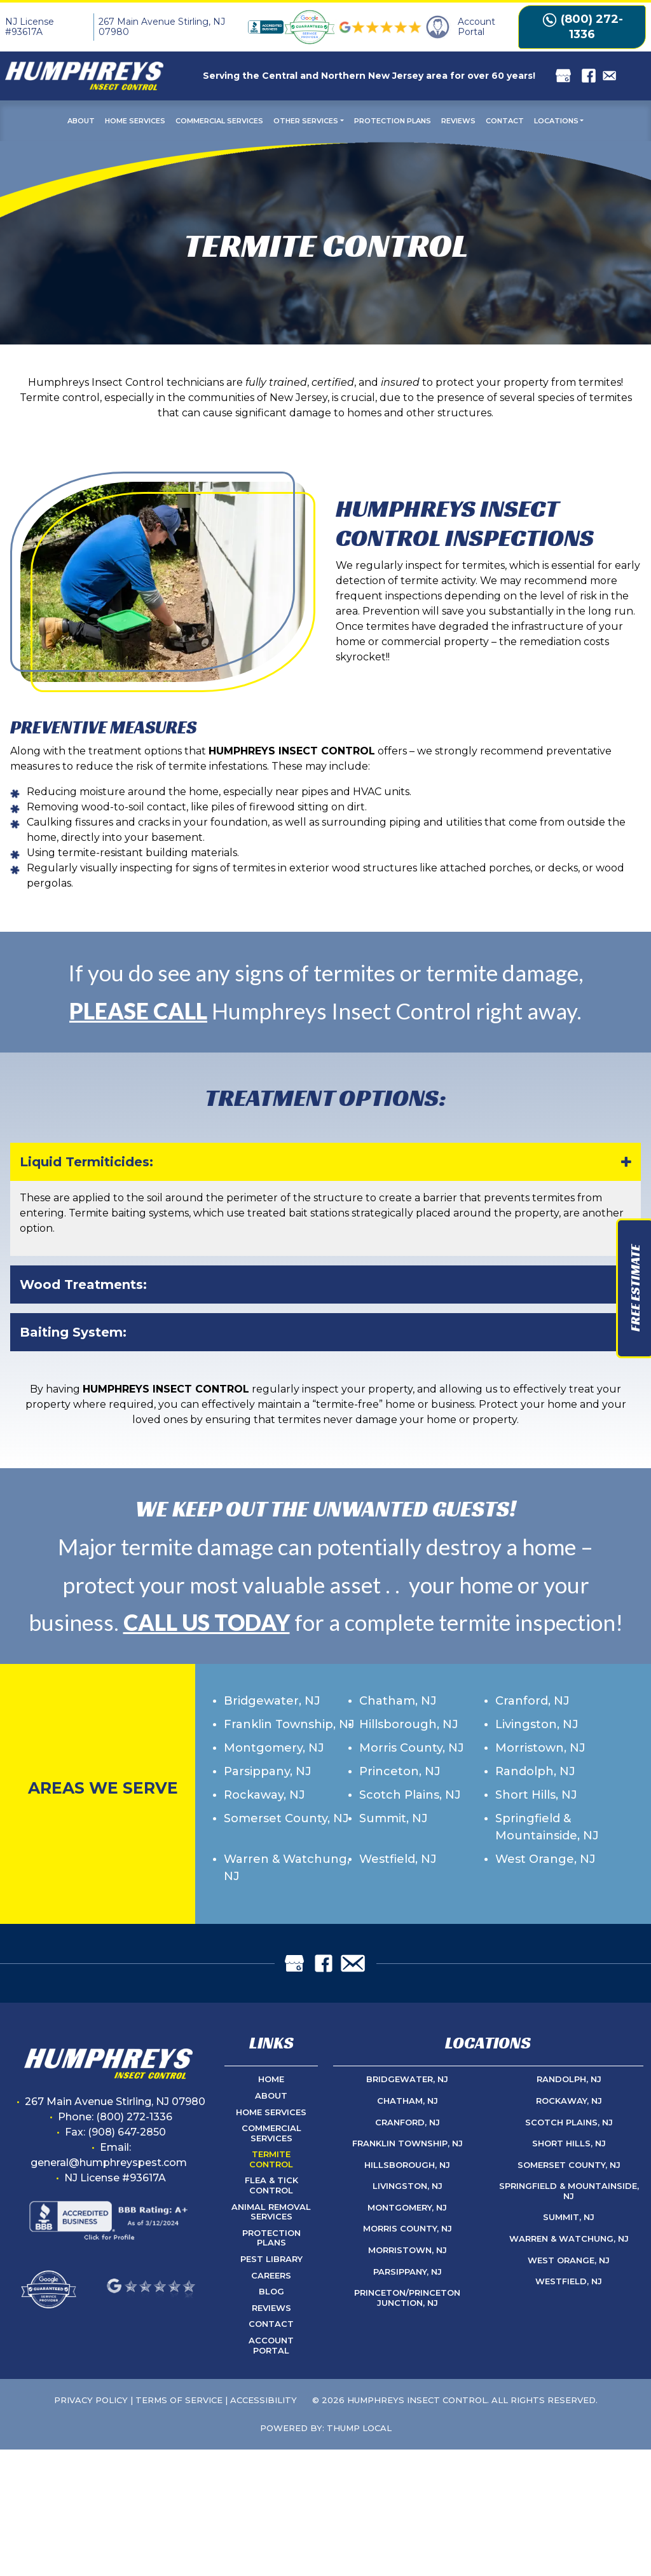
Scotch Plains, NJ (410, 1795)
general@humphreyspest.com (109, 2163)
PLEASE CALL (138, 1010)
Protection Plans (392, 120)
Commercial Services (219, 120)
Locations (556, 120)
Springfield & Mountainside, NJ (547, 1827)
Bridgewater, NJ (272, 1701)
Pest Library (271, 2259)
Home (271, 2079)
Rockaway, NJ (264, 1795)
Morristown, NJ (540, 1748)
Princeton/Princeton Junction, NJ (407, 2297)
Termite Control (271, 2159)
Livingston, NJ (537, 1724)
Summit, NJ (393, 1818)
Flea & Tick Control (271, 2185)
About (81, 120)
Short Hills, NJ (536, 1795)
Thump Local (359, 2428)
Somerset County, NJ (286, 1818)
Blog (271, 2291)
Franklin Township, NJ (289, 1724)
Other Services (305, 120)
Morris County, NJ (411, 1748)
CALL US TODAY (206, 1622)
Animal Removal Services (271, 2212)
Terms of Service (179, 2400)
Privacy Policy (91, 2400)
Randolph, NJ (535, 1771)
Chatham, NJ (398, 1701)
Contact (505, 120)
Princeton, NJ (400, 1771)
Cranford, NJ (532, 1701)
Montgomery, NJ (274, 1748)
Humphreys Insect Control (417, 2400)
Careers (271, 2275)
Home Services (135, 120)
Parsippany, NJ (268, 1771)
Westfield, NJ (398, 1859)
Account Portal (271, 2345)
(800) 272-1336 (582, 26)
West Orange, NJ (545, 1859)
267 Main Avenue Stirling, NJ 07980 (162, 27)
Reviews (458, 120)
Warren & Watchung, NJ (287, 1867)
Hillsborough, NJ (408, 1724)
